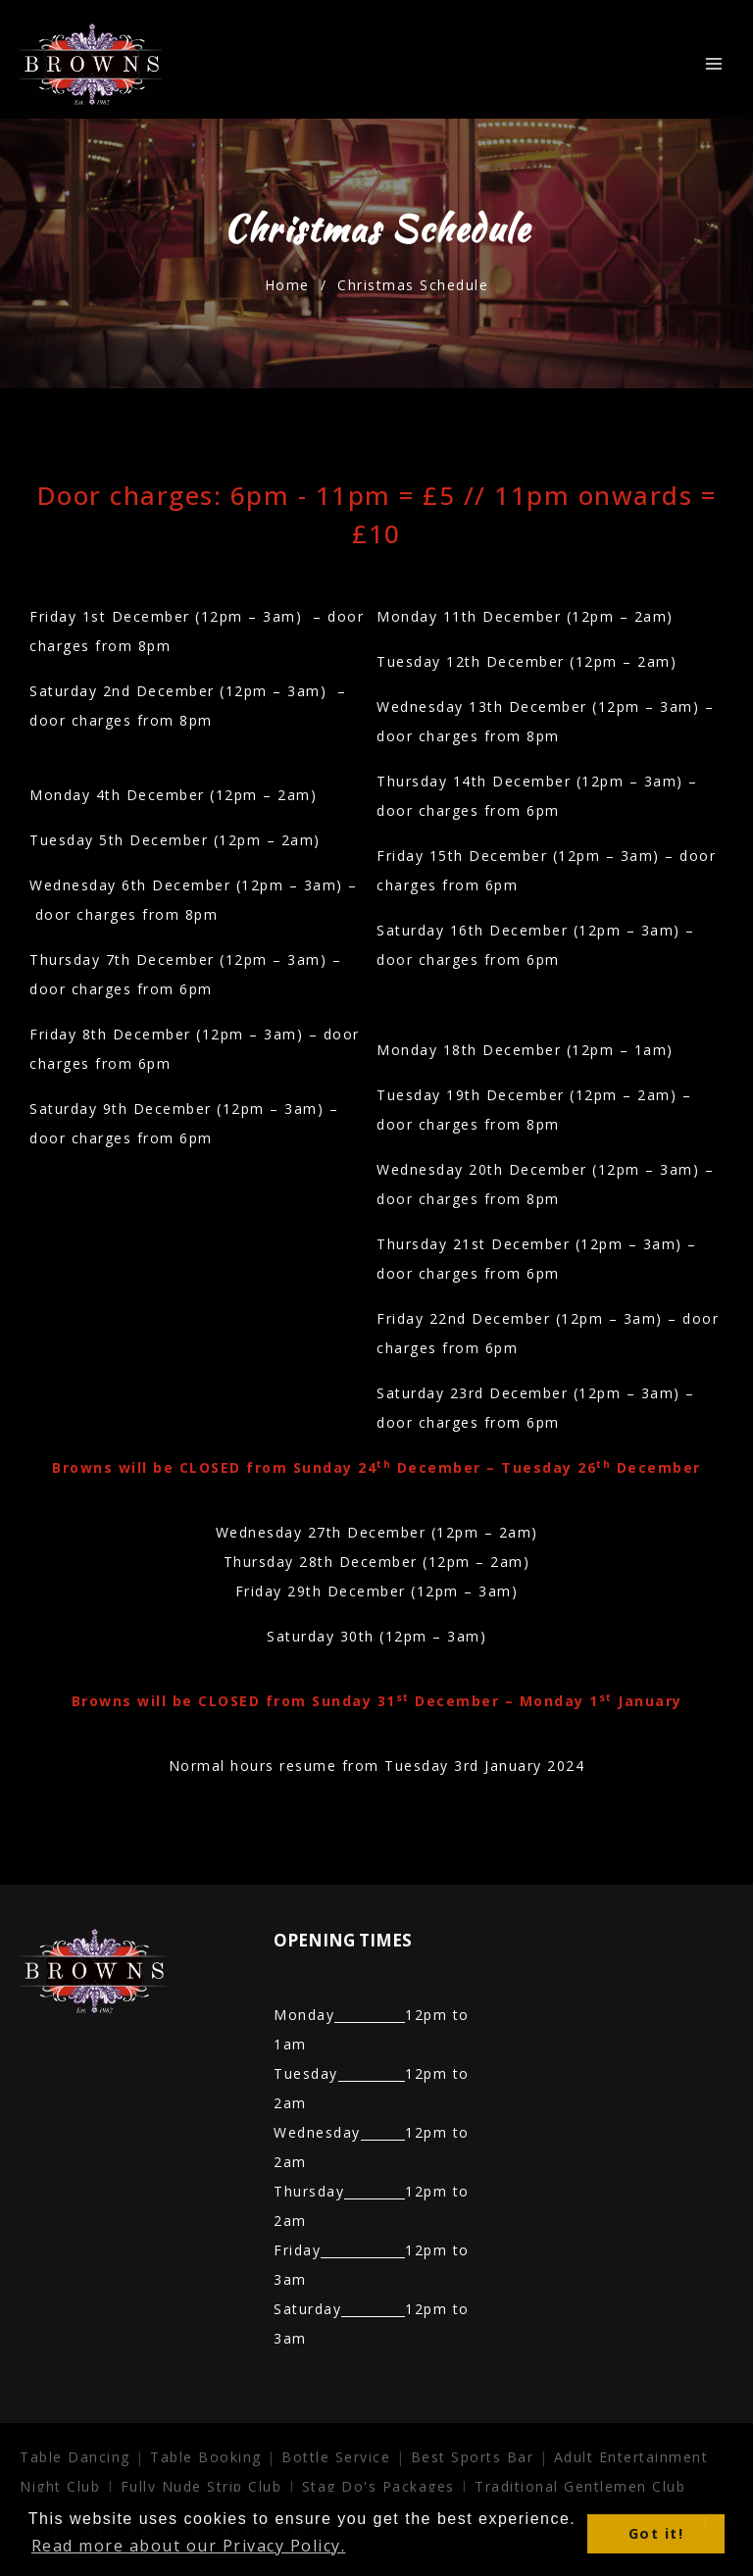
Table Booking (206, 2457)
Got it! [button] (656, 2533)
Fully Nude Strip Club (201, 2486)
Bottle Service (335, 2457)
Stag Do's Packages (381, 2486)
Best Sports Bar (472, 2457)
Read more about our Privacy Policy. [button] (188, 2545)
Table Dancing (75, 2457)
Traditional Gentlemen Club (580, 2486)
